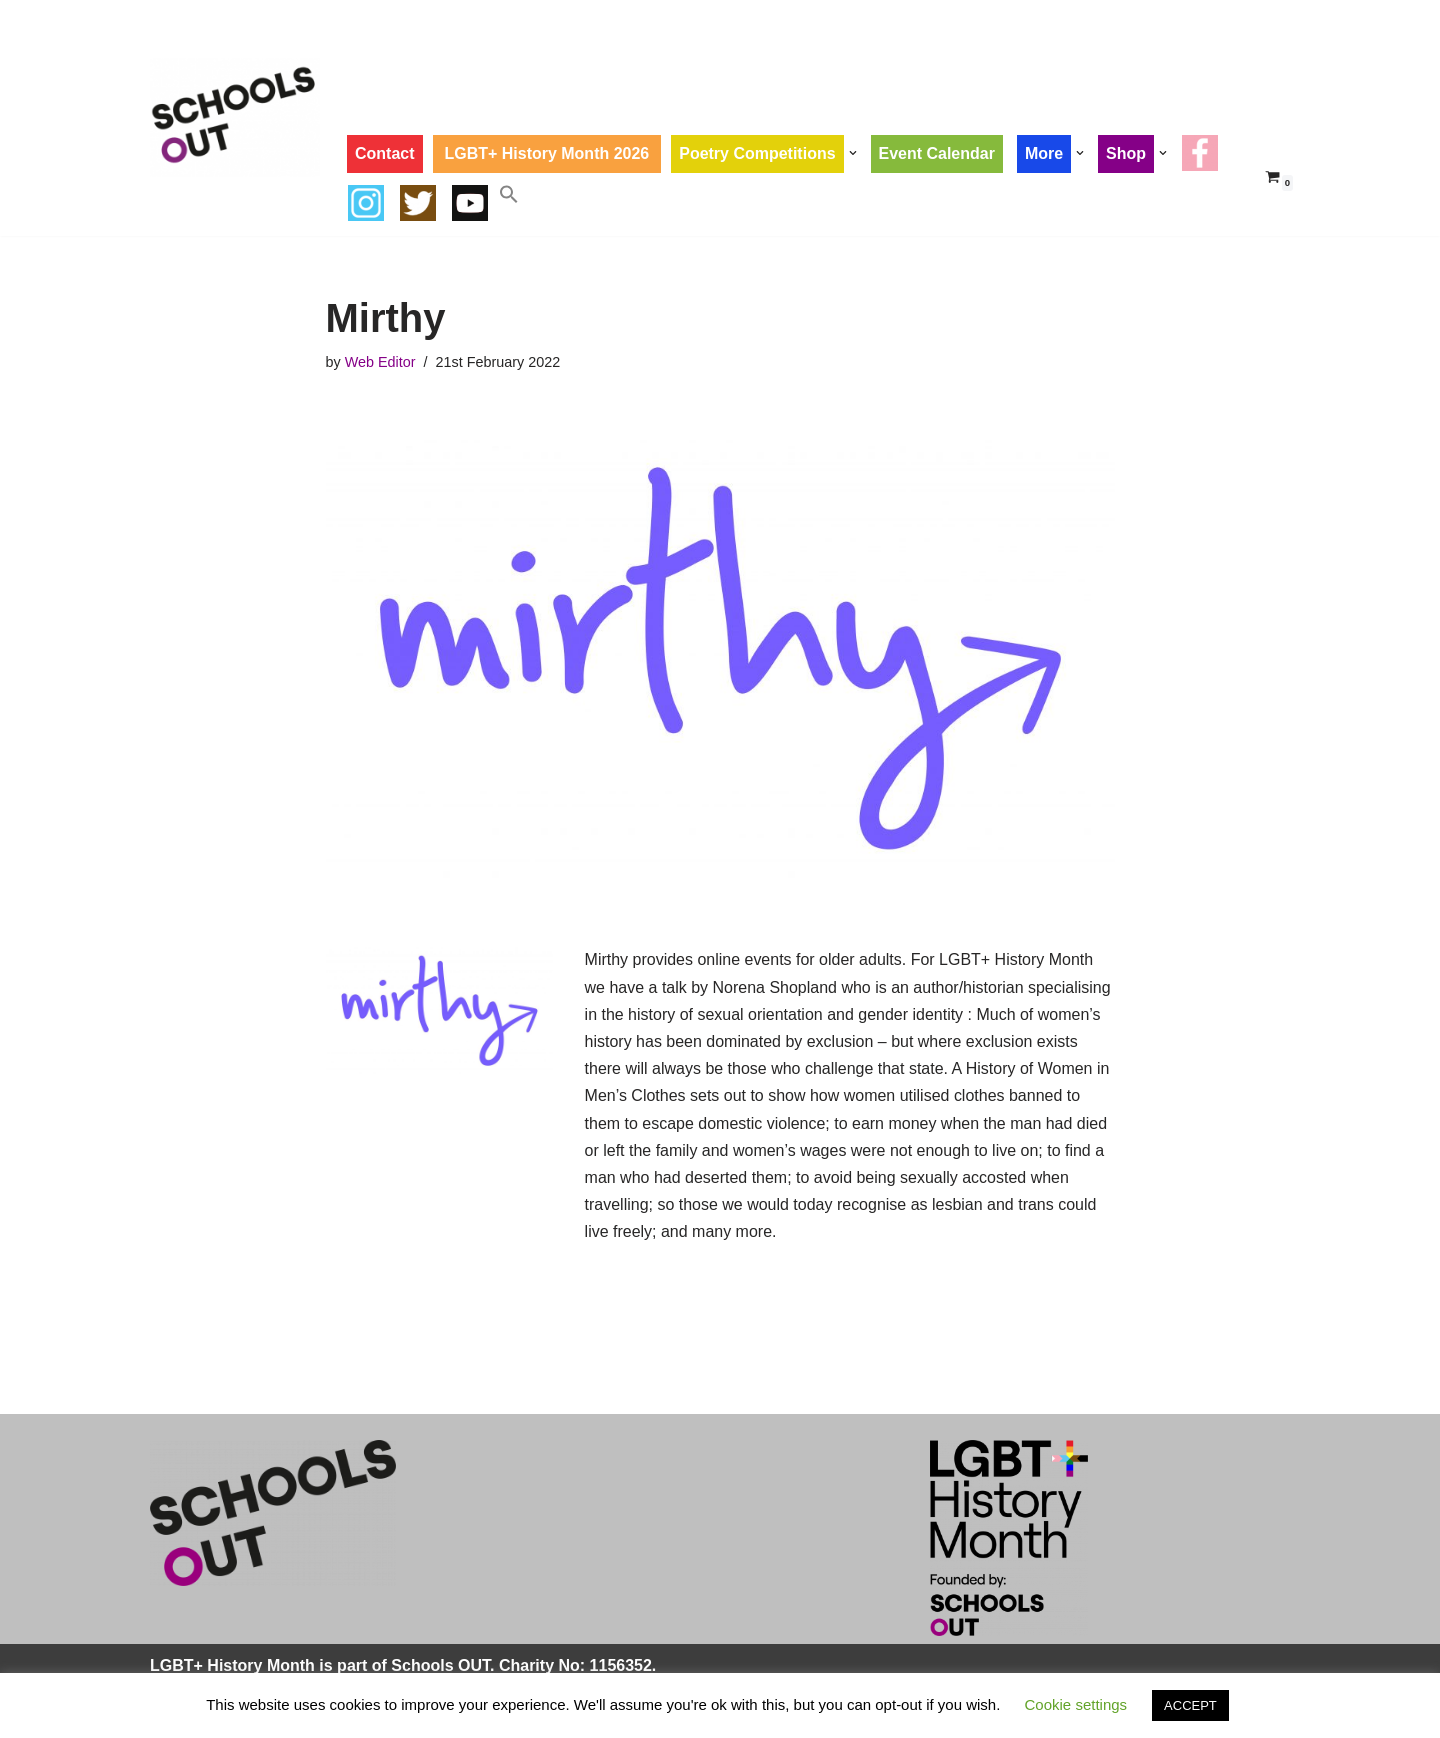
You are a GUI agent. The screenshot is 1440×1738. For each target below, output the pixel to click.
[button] (853, 153)
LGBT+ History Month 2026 (547, 153)
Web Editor (380, 362)
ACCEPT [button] (1190, 1705)
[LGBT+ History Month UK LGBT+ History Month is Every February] (235, 117)
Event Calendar (937, 153)
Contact (385, 153)
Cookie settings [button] (1076, 1704)
